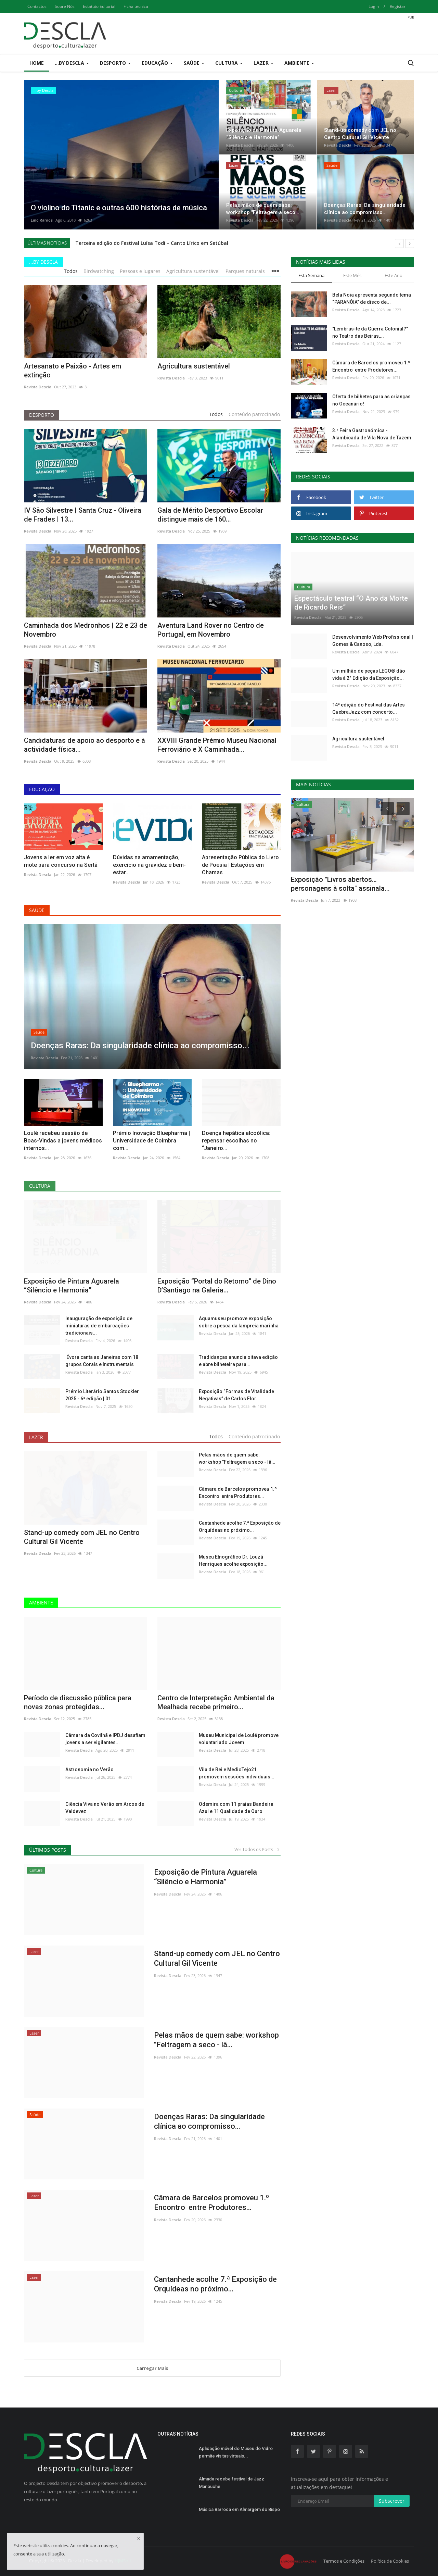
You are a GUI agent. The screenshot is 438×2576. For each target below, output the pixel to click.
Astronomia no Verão (89, 1769)
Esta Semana (311, 275)
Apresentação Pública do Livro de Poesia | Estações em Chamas (240, 865)
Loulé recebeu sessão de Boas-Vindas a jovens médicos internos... (63, 1140)
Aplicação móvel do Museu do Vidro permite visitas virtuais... (236, 2452)
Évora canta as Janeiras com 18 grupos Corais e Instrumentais (101, 1360)
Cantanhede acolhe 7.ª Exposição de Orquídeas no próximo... (240, 1526)
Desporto (41, 415)
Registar (397, 6)
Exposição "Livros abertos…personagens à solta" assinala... (340, 883)
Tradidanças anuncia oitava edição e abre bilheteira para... (238, 1360)
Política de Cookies (390, 2561)
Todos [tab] (71, 271)
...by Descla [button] (72, 63)
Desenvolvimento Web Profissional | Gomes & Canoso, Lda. (372, 640)
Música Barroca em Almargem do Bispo (239, 2509)
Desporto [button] (115, 63)
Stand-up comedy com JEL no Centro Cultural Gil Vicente (82, 1537)
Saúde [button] (194, 63)
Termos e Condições (343, 2561)
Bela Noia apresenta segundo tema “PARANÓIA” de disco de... (371, 298)
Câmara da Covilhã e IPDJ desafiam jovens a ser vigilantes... (105, 1739)
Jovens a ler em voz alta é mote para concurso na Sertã (61, 861)
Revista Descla (240, 145)
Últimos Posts (47, 1850)
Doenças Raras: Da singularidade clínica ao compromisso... (209, 2121)
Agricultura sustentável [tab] (193, 271)
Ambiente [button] (299, 63)
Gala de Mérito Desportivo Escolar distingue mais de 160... (210, 514)
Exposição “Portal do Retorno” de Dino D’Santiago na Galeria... (216, 1285)
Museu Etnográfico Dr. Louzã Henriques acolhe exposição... (233, 1560)
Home (36, 63)
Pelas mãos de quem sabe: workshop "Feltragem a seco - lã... (237, 1458)
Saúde (36, 910)
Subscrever (391, 2501)
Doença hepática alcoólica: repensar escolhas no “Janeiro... (236, 1140)
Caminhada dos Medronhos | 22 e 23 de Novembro (85, 629)
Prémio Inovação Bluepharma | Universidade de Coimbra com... (151, 1140)
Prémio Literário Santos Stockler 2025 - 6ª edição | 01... (102, 1395)
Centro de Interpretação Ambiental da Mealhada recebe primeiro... (215, 1702)
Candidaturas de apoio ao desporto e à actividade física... (84, 744)
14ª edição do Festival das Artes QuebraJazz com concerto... (368, 708)
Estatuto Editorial (99, 6)
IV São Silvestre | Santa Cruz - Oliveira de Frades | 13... (82, 514)
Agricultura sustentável (193, 366)
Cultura (39, 1186)
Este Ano (393, 275)
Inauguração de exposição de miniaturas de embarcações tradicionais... (98, 1326)
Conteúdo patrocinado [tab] (254, 414)
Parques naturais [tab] (245, 271)
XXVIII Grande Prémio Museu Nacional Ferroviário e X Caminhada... (216, 744)
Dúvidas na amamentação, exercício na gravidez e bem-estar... (149, 865)
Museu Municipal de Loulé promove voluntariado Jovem (239, 1739)
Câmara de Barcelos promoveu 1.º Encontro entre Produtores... (238, 1492)
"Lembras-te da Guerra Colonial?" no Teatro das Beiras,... (370, 332)
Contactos (37, 6)
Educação (42, 789)
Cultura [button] (229, 63)
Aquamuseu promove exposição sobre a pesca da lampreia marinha (239, 1322)
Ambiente (41, 1602)
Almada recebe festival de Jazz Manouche (231, 2482)
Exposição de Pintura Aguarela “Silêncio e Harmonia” (71, 1285)
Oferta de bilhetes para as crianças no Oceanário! (371, 400)
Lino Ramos (42, 220)
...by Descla (43, 262)
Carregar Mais (152, 2368)
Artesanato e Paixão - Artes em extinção (72, 370)
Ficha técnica (136, 6)
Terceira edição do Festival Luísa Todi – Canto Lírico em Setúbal (151, 243)
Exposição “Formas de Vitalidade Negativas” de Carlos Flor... (236, 1395)
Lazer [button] (263, 63)
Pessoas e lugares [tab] (140, 271)
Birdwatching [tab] (98, 271)
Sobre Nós (65, 6)
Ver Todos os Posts (257, 1849)
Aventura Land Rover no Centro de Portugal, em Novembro (210, 629)
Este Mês (352, 275)
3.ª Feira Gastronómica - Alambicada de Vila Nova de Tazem (371, 434)
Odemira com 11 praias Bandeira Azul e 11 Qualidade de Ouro (236, 1807)
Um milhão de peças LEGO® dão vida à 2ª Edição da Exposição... (368, 674)
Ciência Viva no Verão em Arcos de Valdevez (104, 1807)
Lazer (36, 1437)
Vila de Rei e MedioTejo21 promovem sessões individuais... (236, 1773)
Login (374, 6)
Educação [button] (157, 63)
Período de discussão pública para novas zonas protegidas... (77, 1702)
